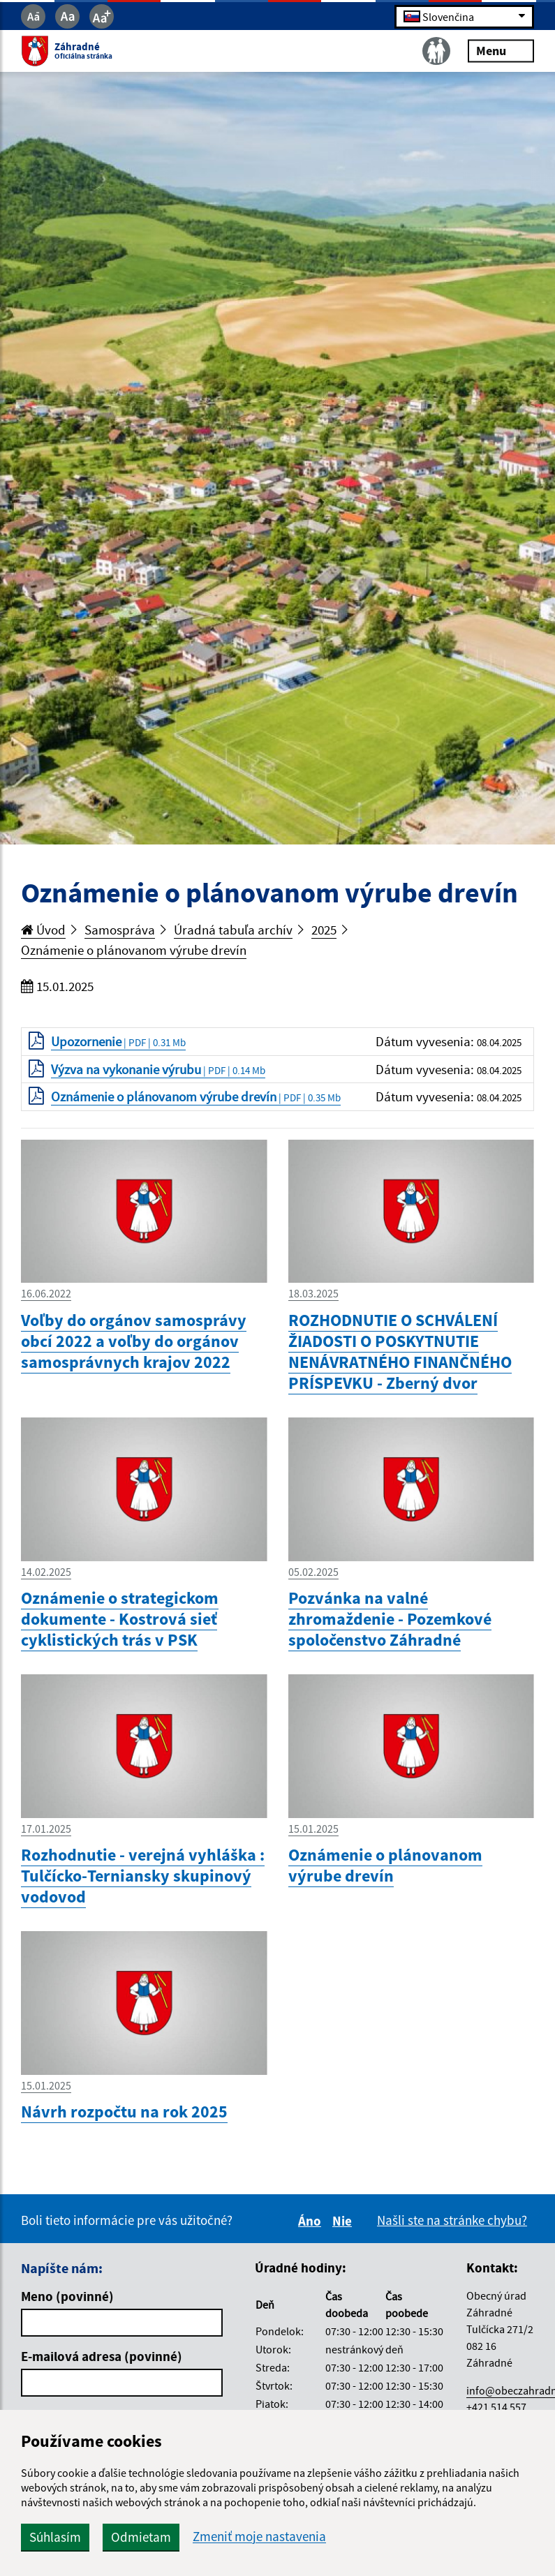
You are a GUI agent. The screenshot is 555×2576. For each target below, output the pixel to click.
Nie (344, 2220)
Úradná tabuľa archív (233, 929)
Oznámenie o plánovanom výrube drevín (133, 949)
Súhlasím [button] (55, 2537)
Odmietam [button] (141, 2537)
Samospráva (119, 929)
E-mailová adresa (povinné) (101, 2356)
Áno (311, 2220)
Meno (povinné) (67, 2296)
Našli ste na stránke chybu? (452, 2220)
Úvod (43, 929)
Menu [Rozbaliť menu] (501, 51)
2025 (323, 929)
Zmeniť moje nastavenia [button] (259, 2536)
